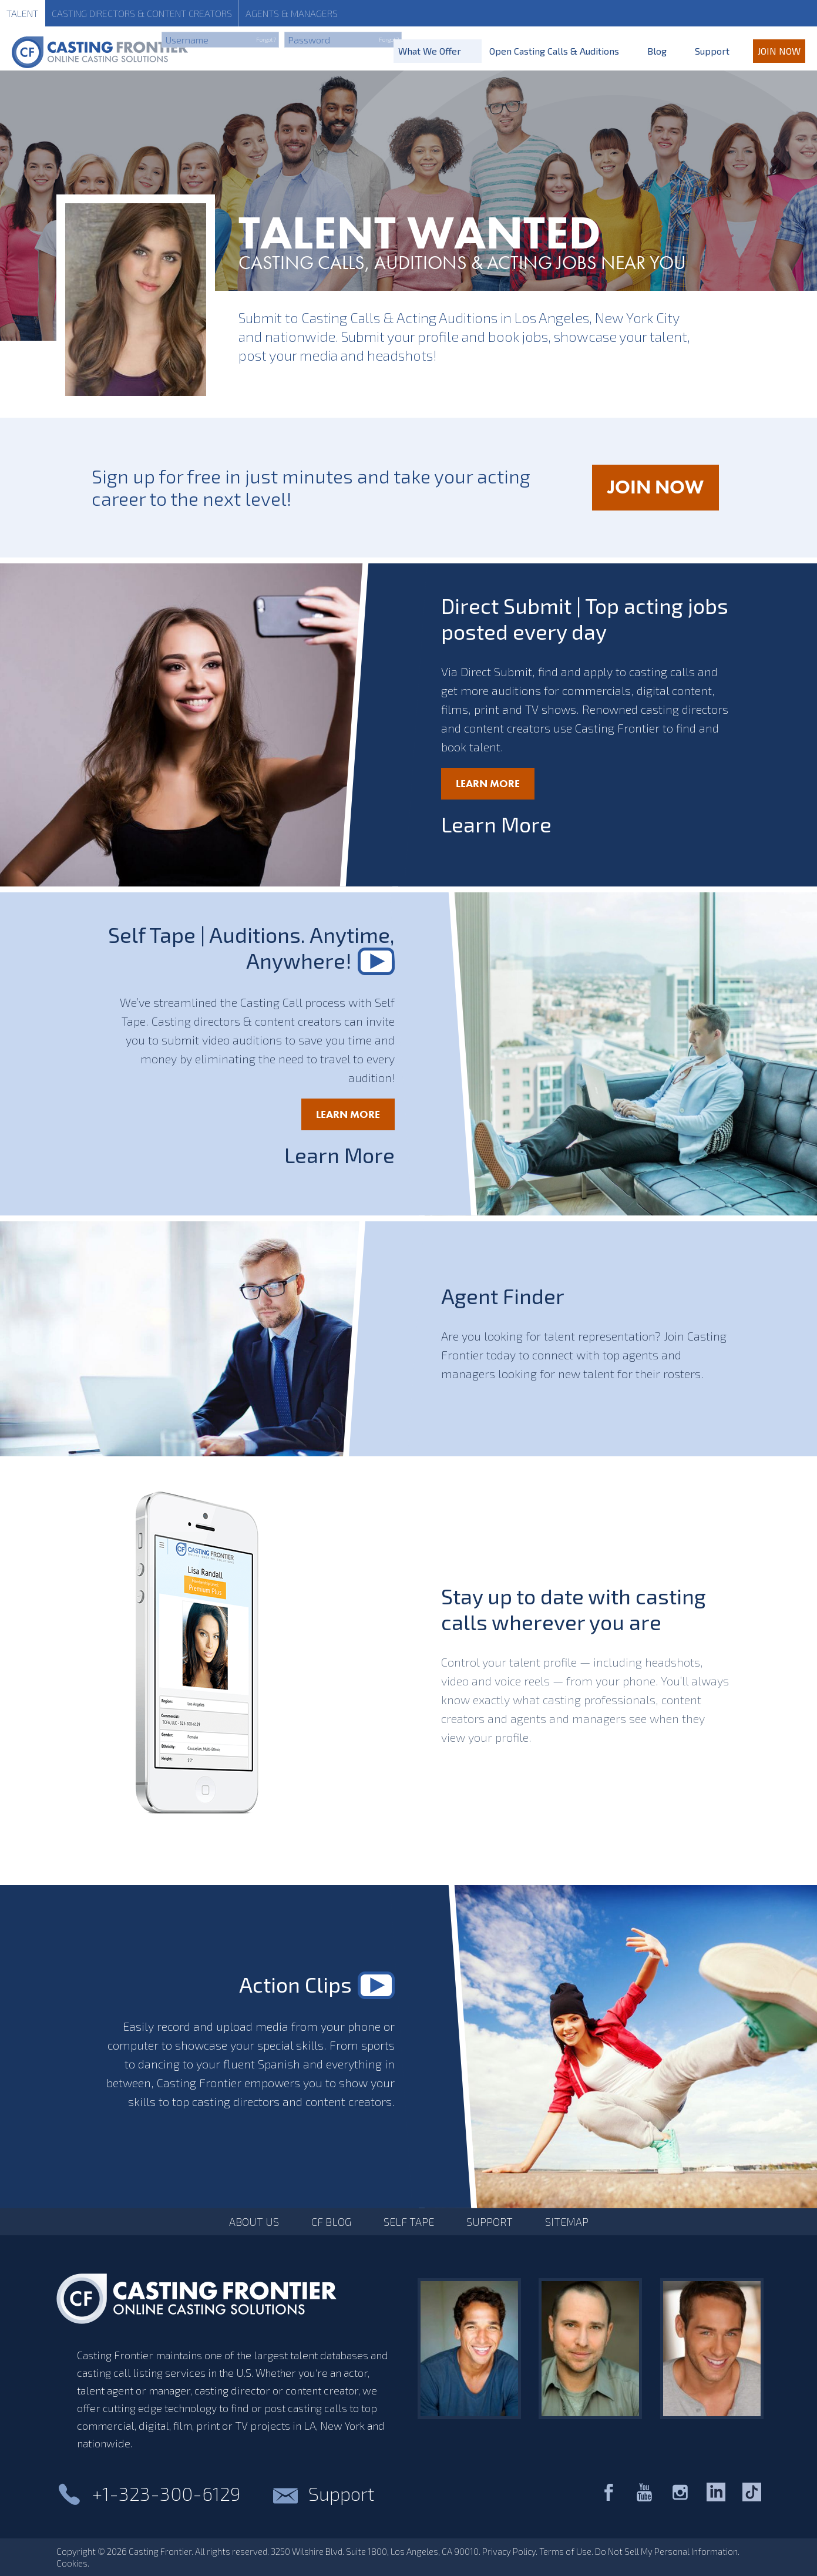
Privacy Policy (509, 2551)
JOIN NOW (663, 493)
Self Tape (409, 2221)
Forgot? (266, 39)
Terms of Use (565, 2551)
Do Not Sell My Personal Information (666, 2551)
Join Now (779, 50)
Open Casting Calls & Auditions (554, 50)
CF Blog (331, 2221)
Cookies (72, 2563)
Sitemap (567, 2221)
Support (489, 2221)
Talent (22, 13)
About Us (254, 2221)
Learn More (488, 783)
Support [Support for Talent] (712, 50)
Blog (657, 50)
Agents (292, 13)
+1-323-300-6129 (166, 2493)
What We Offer (429, 50)
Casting (142, 13)
